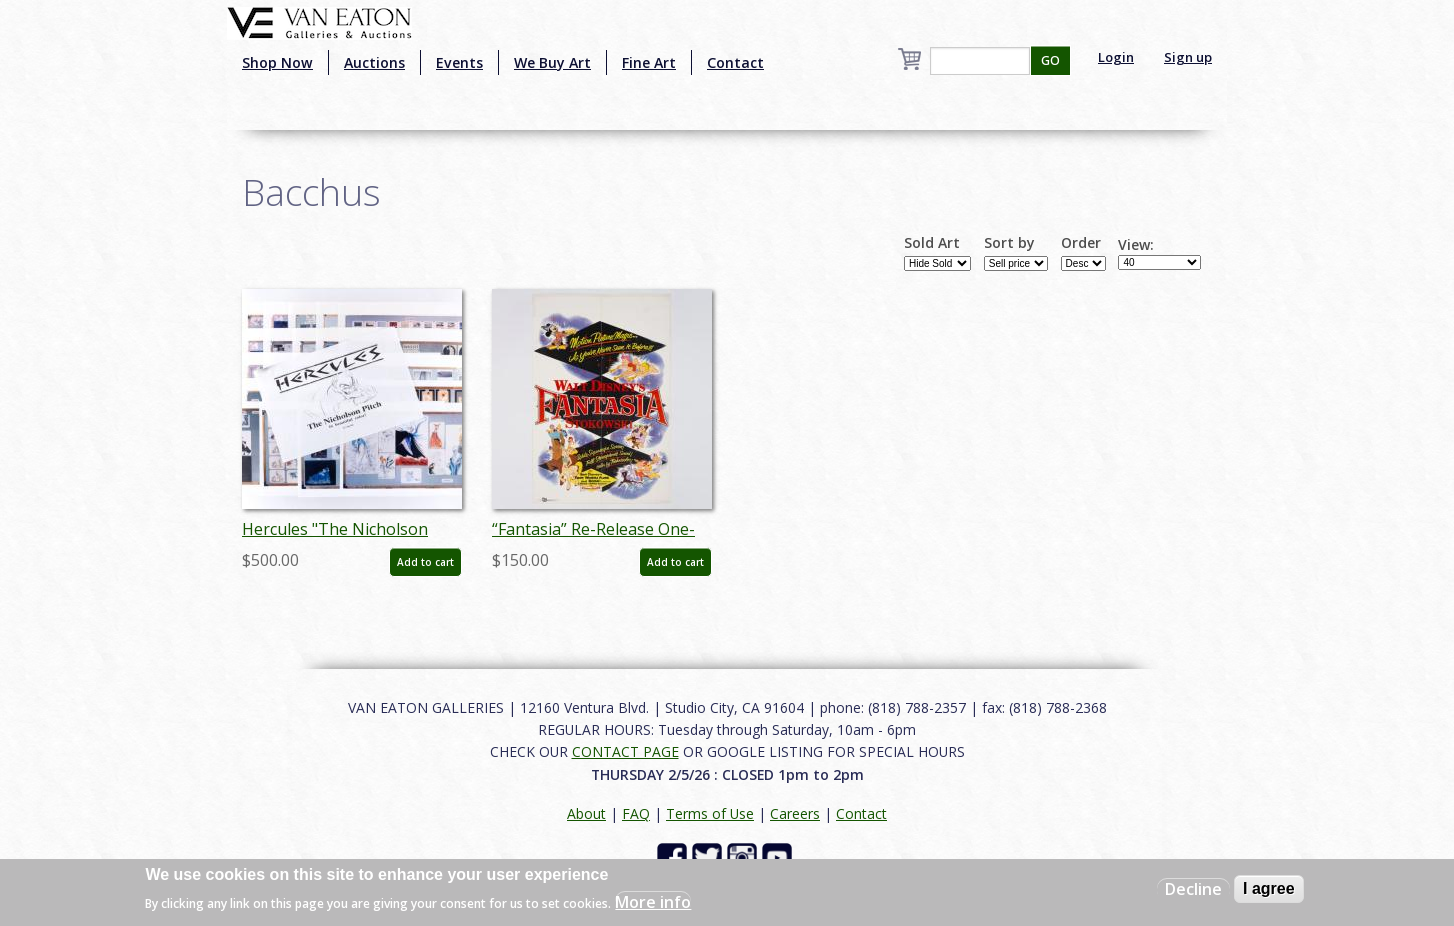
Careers (795, 813)
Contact (735, 62)
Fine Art (649, 62)
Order (1081, 243)
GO (1050, 60)
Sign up (1188, 57)
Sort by (1009, 243)
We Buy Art (552, 62)
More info (653, 902)
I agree (1269, 888)
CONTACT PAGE (625, 751)
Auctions (374, 62)
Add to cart (425, 562)
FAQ (636, 813)
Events (459, 62)
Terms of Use (710, 813)
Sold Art (932, 243)
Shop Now (277, 62)
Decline (1193, 889)
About (586, 813)
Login (1116, 57)
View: (1136, 245)
